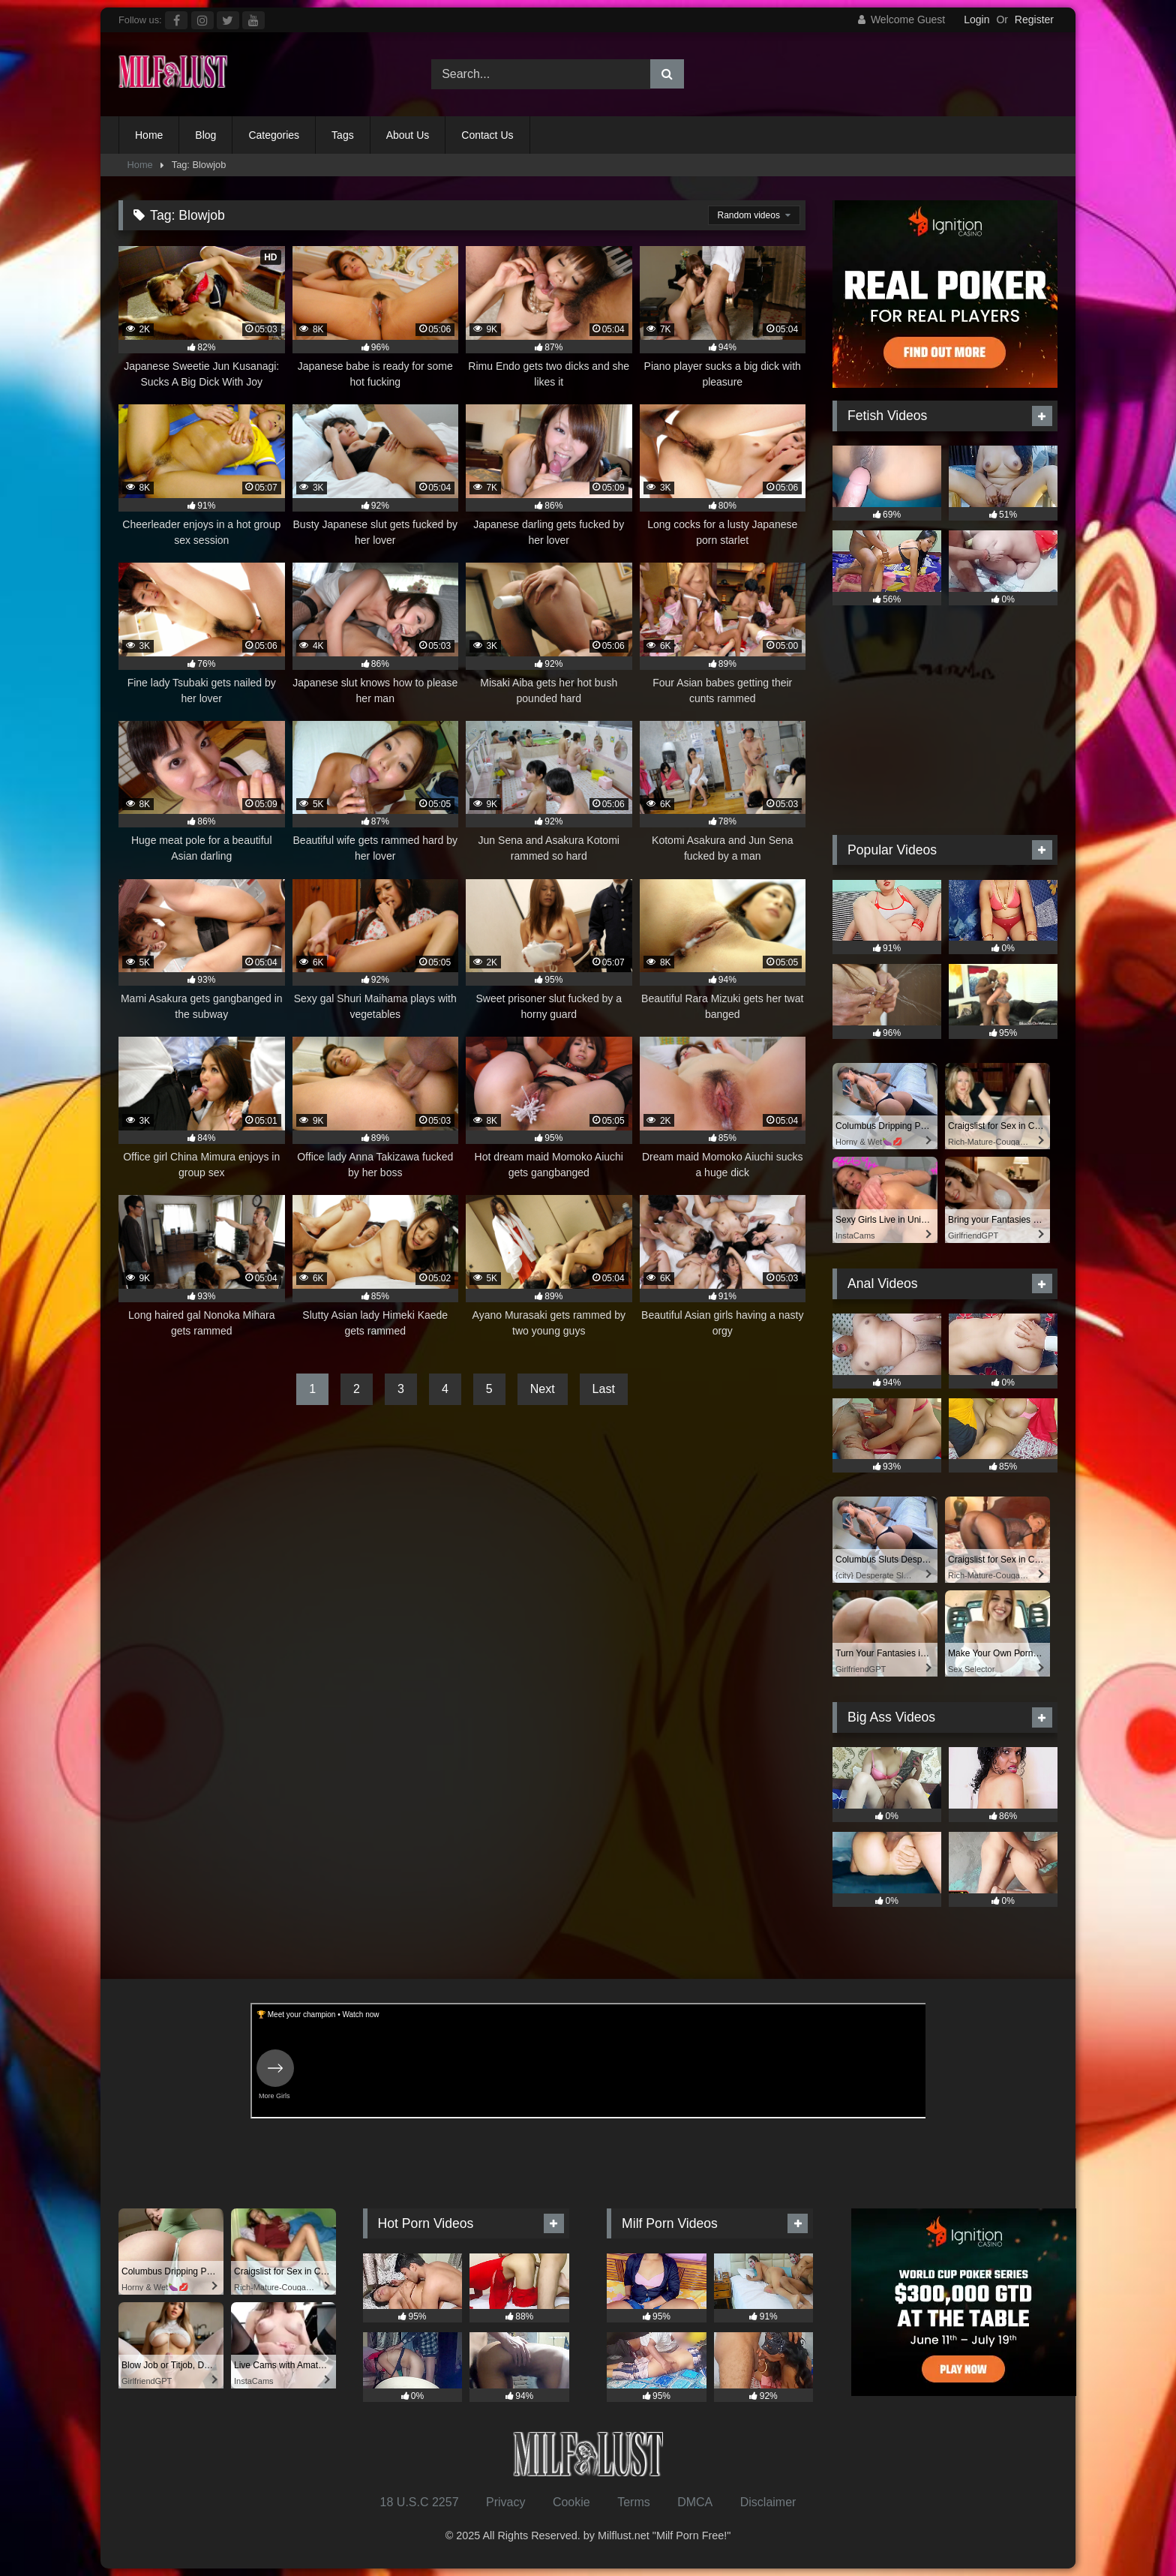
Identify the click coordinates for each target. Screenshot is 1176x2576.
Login (976, 20)
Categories (273, 135)
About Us (408, 135)
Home (149, 135)
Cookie (571, 2502)
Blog (205, 135)
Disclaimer (768, 2502)
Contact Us (487, 135)
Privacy (505, 2502)
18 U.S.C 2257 (419, 2502)
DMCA (694, 2502)
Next (542, 1389)
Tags (343, 135)
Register (1034, 20)
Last (603, 1389)
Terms (633, 2502)
